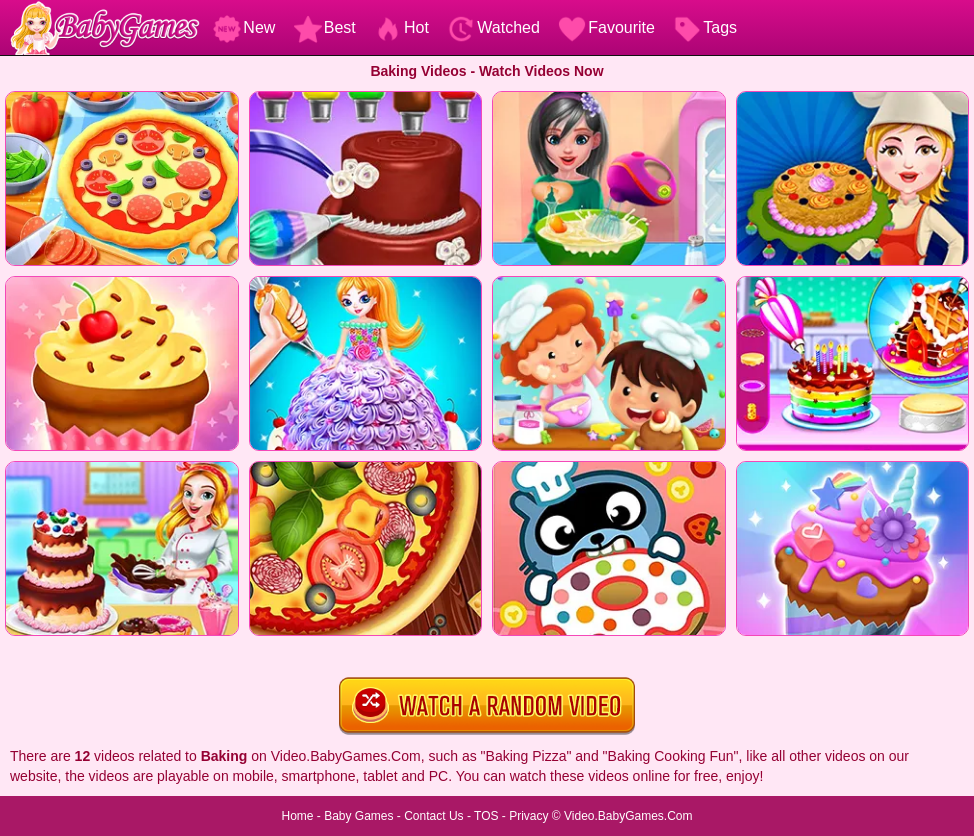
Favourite (606, 27)
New (244, 27)
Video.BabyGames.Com (628, 816)
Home (297, 816)
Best (325, 27)
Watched (493, 27)
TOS (486, 816)
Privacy (528, 816)
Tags (705, 27)
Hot (401, 27)
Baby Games (358, 816)
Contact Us (433, 816)
